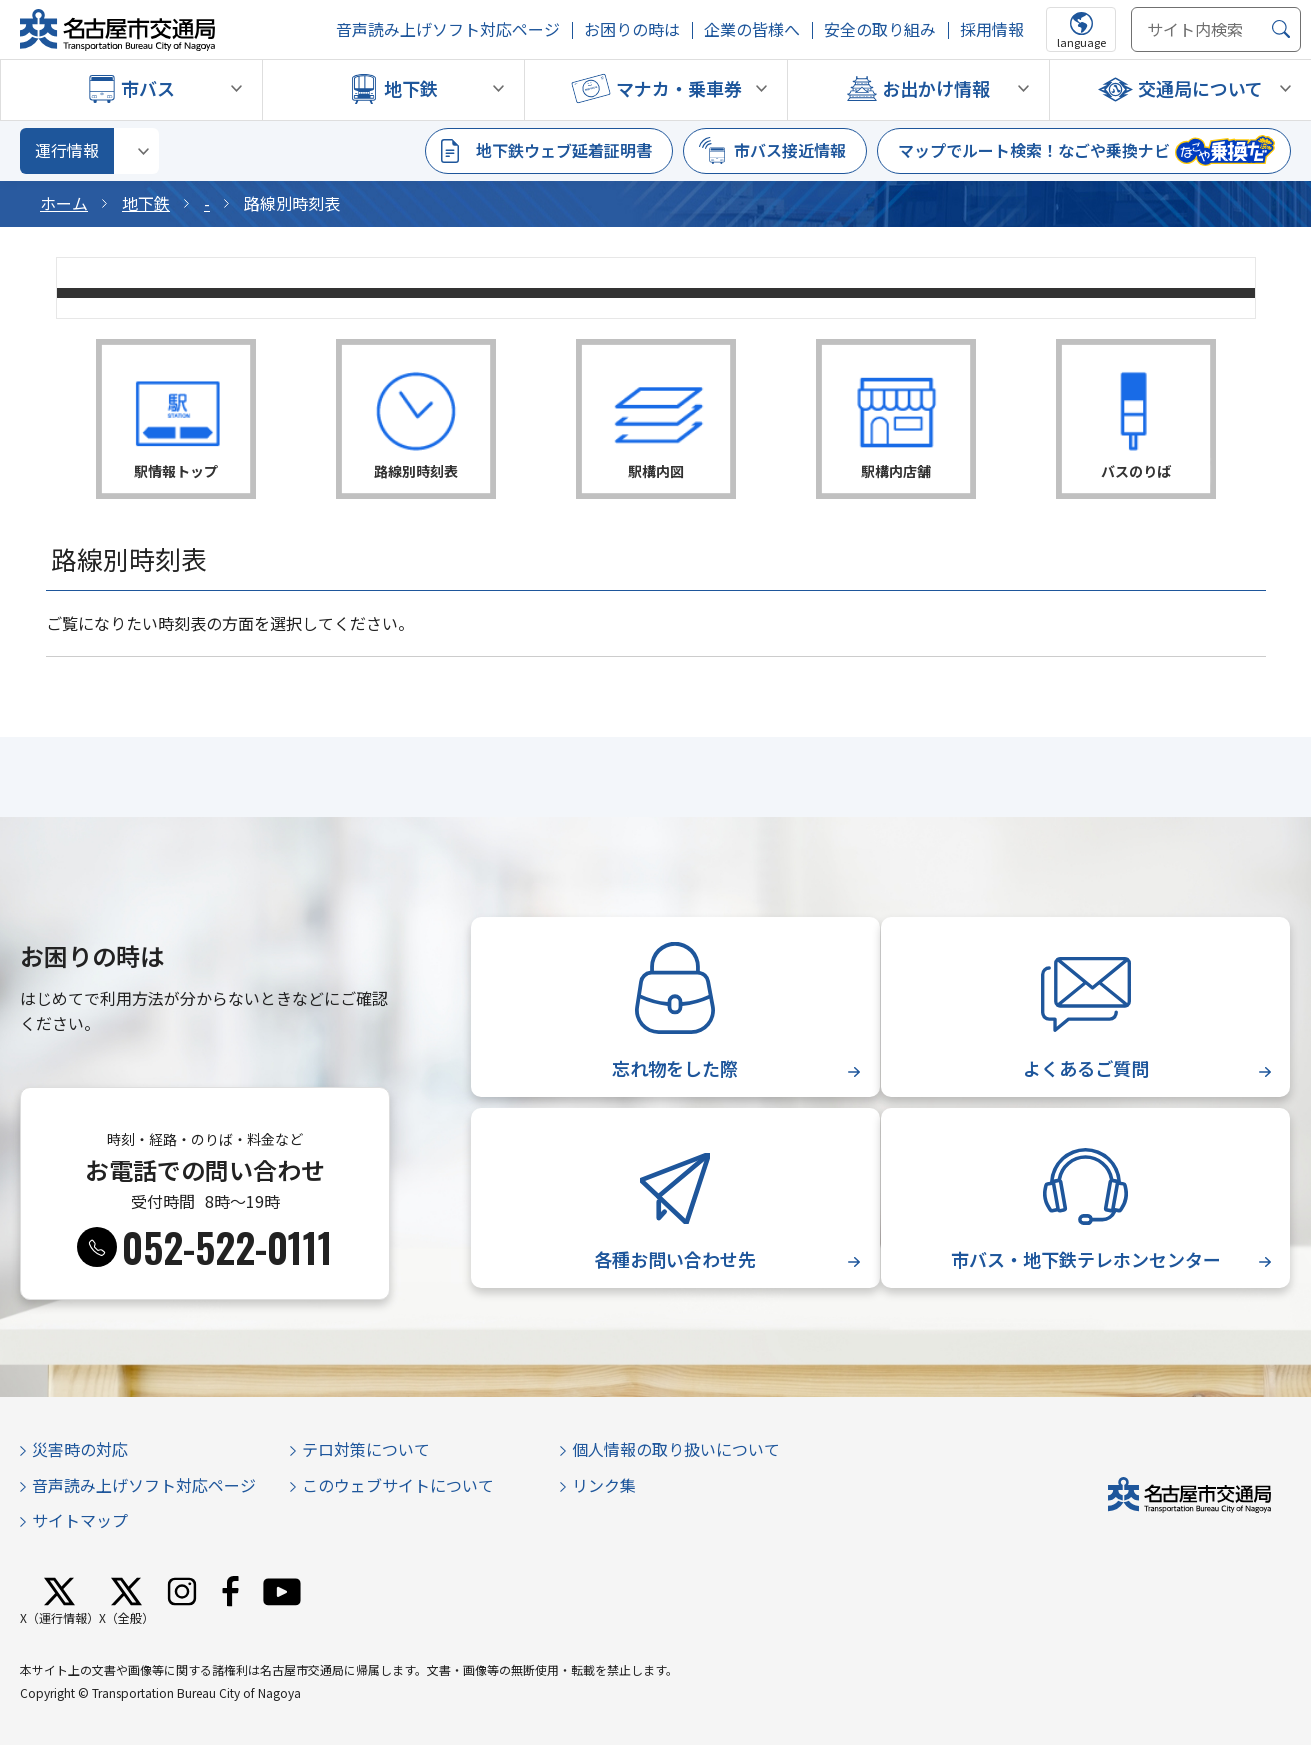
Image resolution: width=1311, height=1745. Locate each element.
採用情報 (992, 29)
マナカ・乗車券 (679, 88)
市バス (148, 88)
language (1081, 42)
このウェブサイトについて (398, 1485)
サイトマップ (80, 1520)
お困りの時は (632, 29)
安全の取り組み (880, 29)
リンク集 (604, 1485)
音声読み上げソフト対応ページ (448, 29)
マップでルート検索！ (1034, 150)
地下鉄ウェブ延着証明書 (564, 150)
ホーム (64, 203)
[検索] (1281, 29)
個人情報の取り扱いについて (676, 1449)
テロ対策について (366, 1449)
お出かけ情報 (936, 88)
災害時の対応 (80, 1449)
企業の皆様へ (752, 29)
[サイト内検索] (1216, 29)
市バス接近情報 (790, 150)
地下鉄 (411, 88)
